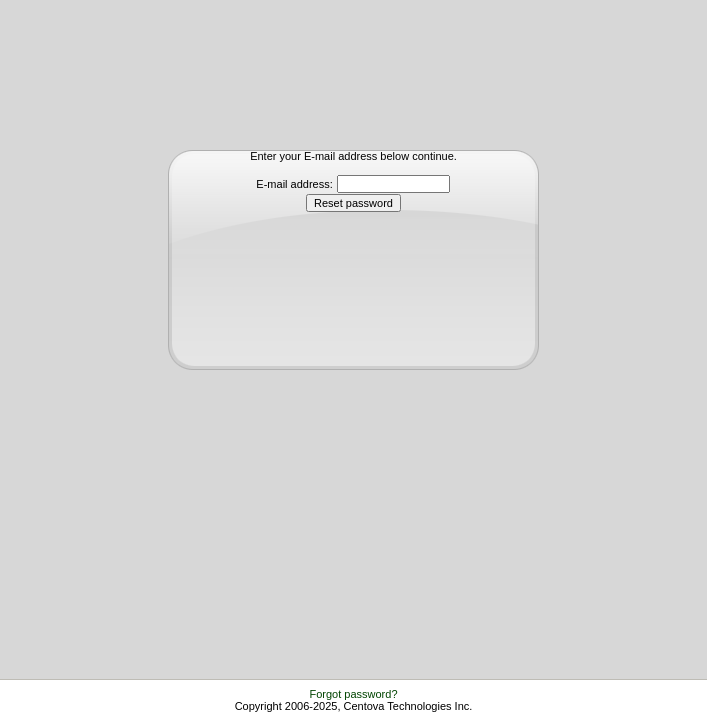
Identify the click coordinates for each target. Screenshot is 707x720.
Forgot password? (353, 694)
